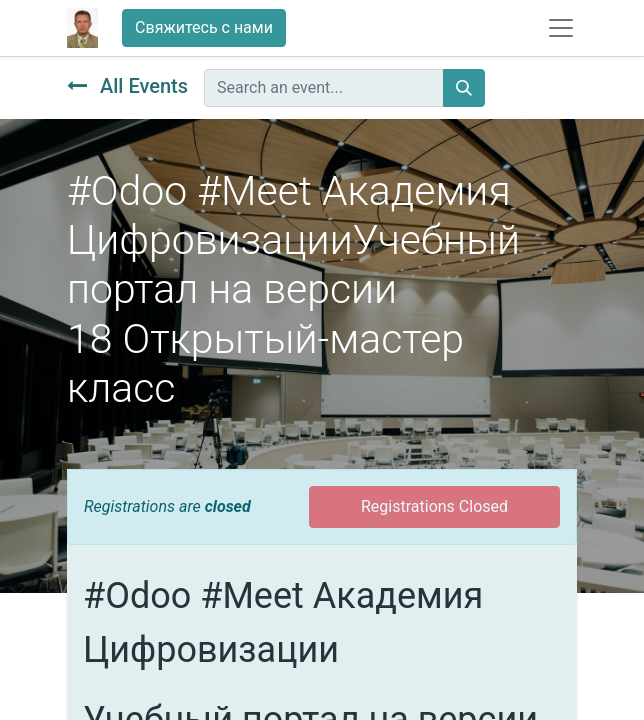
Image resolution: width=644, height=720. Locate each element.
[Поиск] (464, 88)
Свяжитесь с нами (204, 27)
